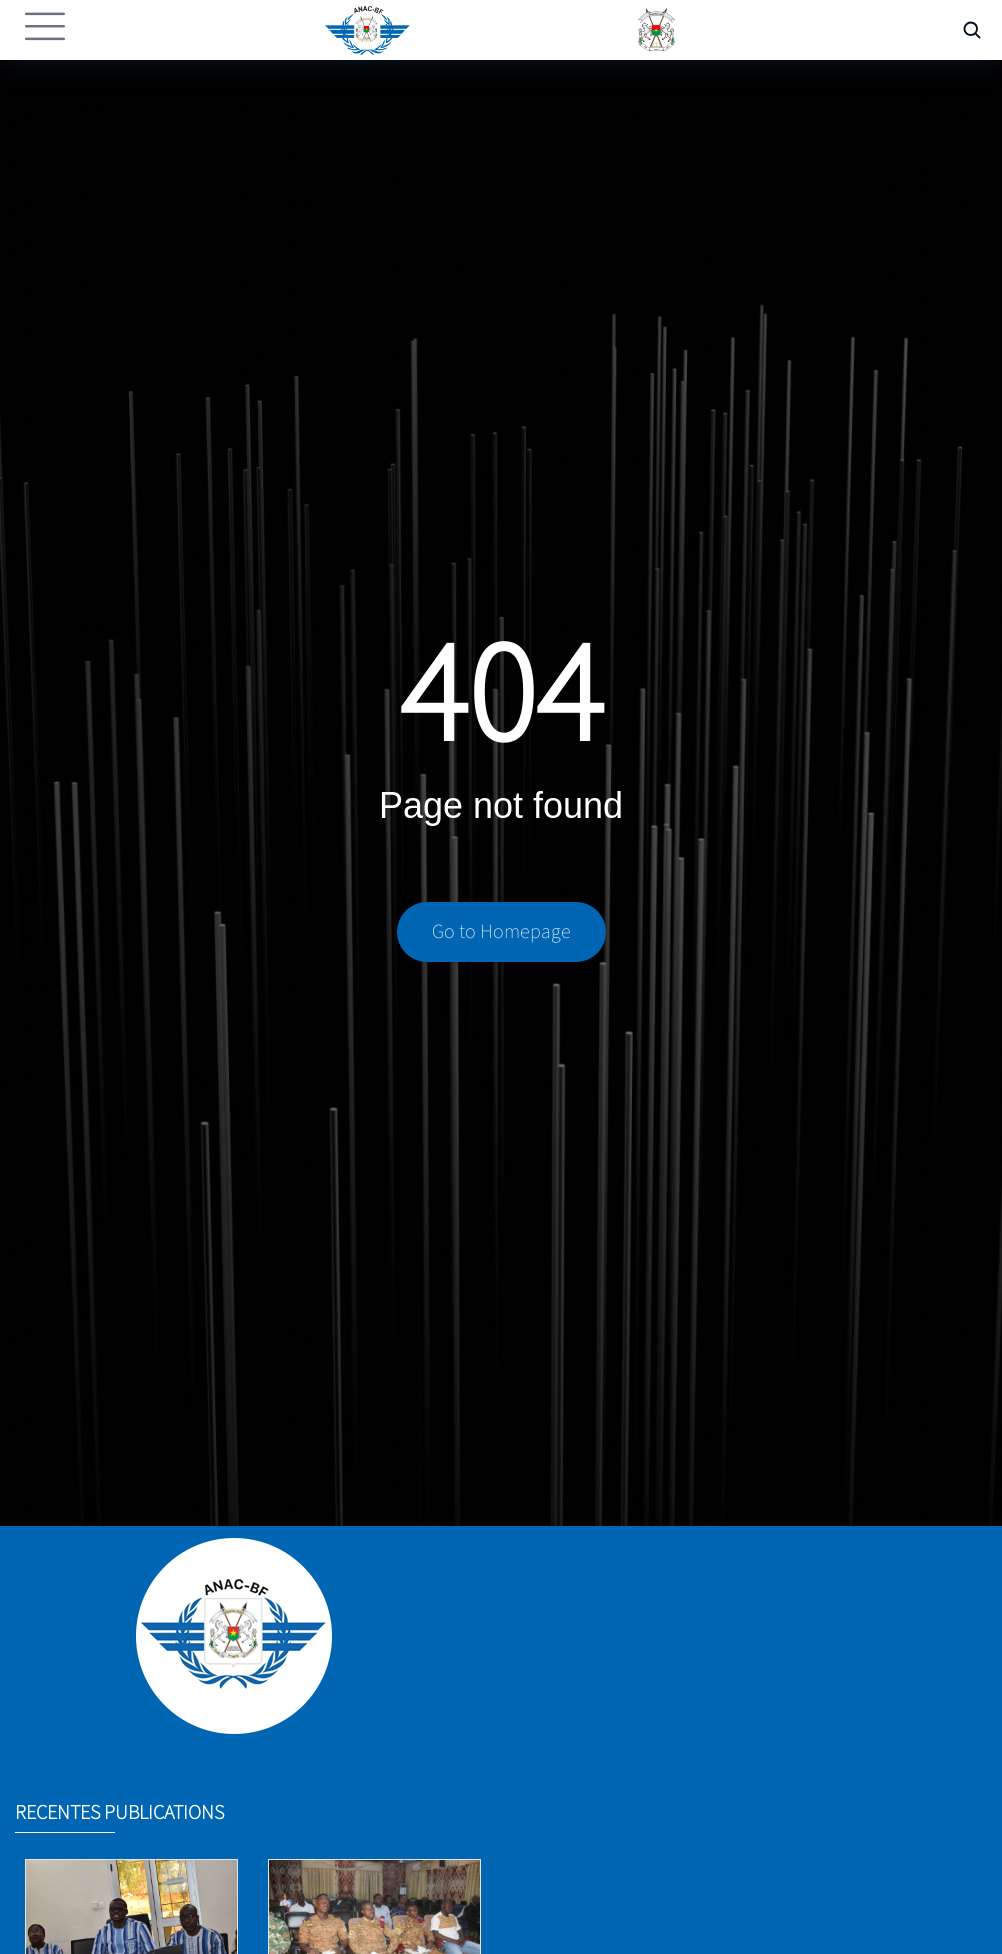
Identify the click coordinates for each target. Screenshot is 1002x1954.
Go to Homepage (501, 932)
